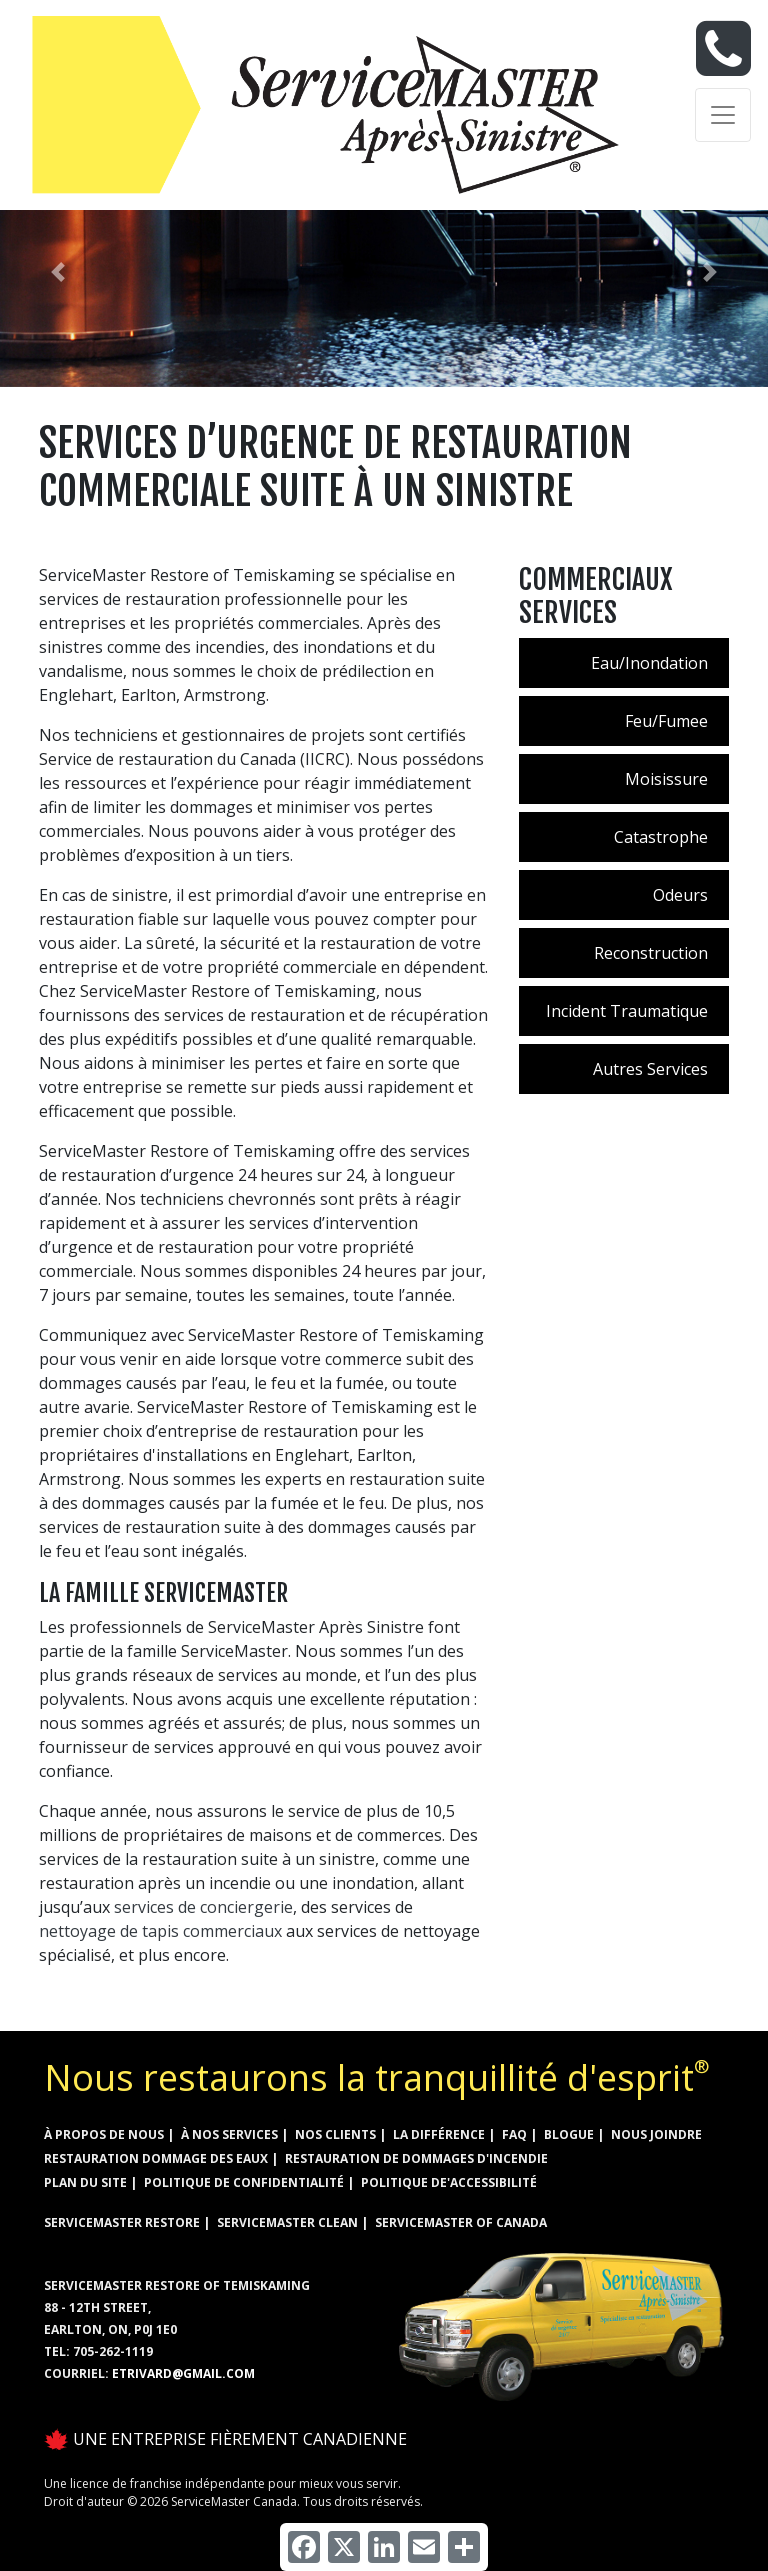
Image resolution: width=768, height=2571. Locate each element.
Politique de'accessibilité (449, 2182)
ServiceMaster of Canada (461, 2222)
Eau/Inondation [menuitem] (649, 663)
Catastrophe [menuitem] (661, 837)
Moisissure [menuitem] (666, 779)
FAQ (514, 2134)
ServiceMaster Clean (287, 2222)
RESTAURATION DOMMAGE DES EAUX (156, 2158)
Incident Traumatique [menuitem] (627, 1011)
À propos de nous (104, 2134)
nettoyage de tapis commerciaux (160, 1931)
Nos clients (335, 2134)
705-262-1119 (113, 2351)
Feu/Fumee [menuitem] (666, 721)
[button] (57, 272)
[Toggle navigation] (723, 115)
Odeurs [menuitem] (680, 895)
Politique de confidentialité (244, 2182)
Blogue (569, 2134)
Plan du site (85, 2182)
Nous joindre (656, 2134)
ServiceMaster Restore (122, 2222)
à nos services (229, 2134)
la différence (439, 2134)
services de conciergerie (203, 1907)
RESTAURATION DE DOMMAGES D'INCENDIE (416, 2158)
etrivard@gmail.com (183, 2373)
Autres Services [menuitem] (650, 1069)
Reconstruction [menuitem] (651, 953)
